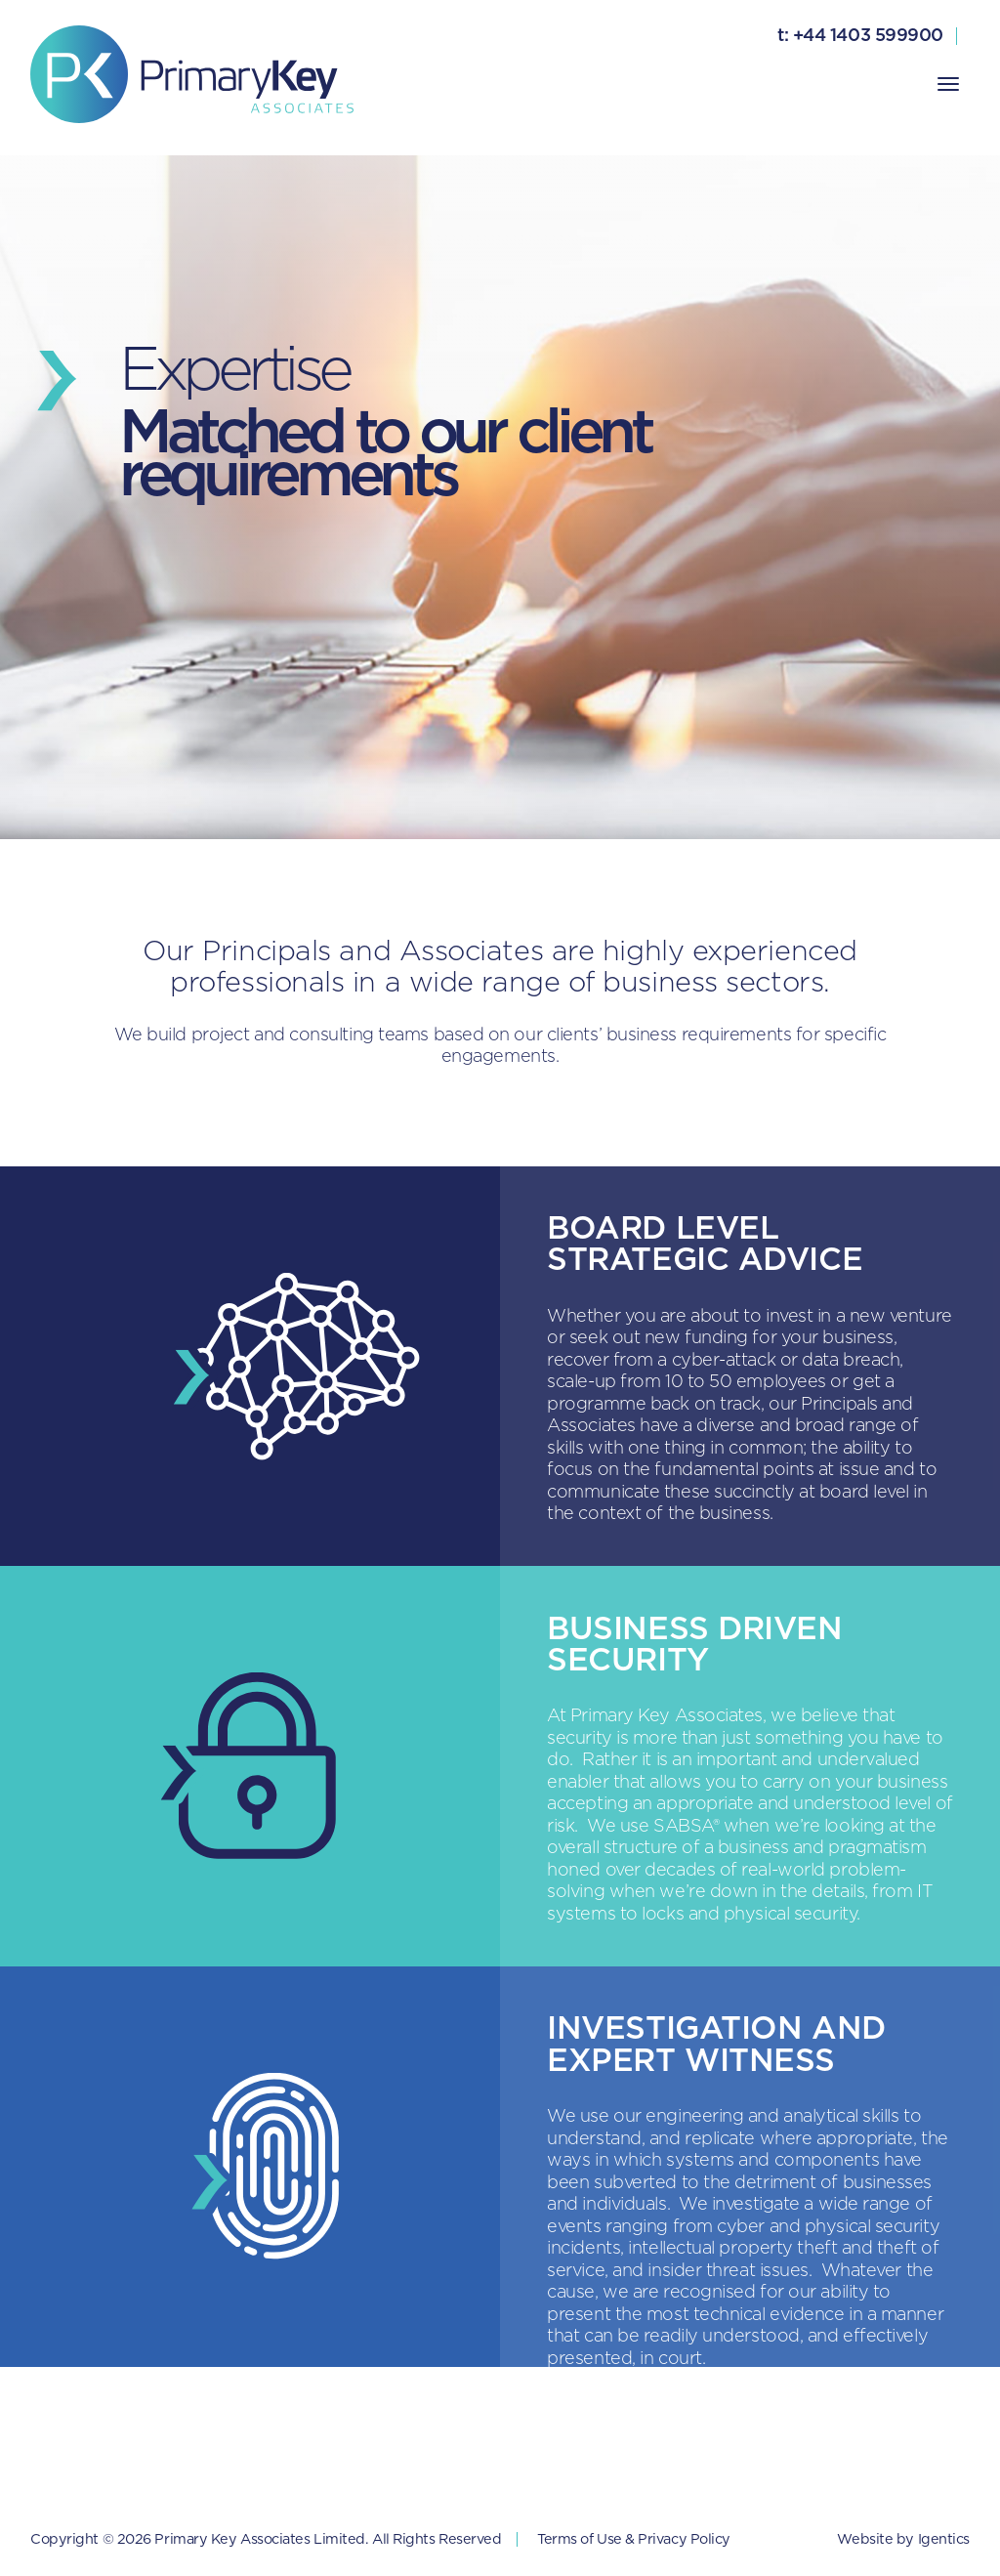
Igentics (944, 2539)
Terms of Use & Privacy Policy (633, 2539)
